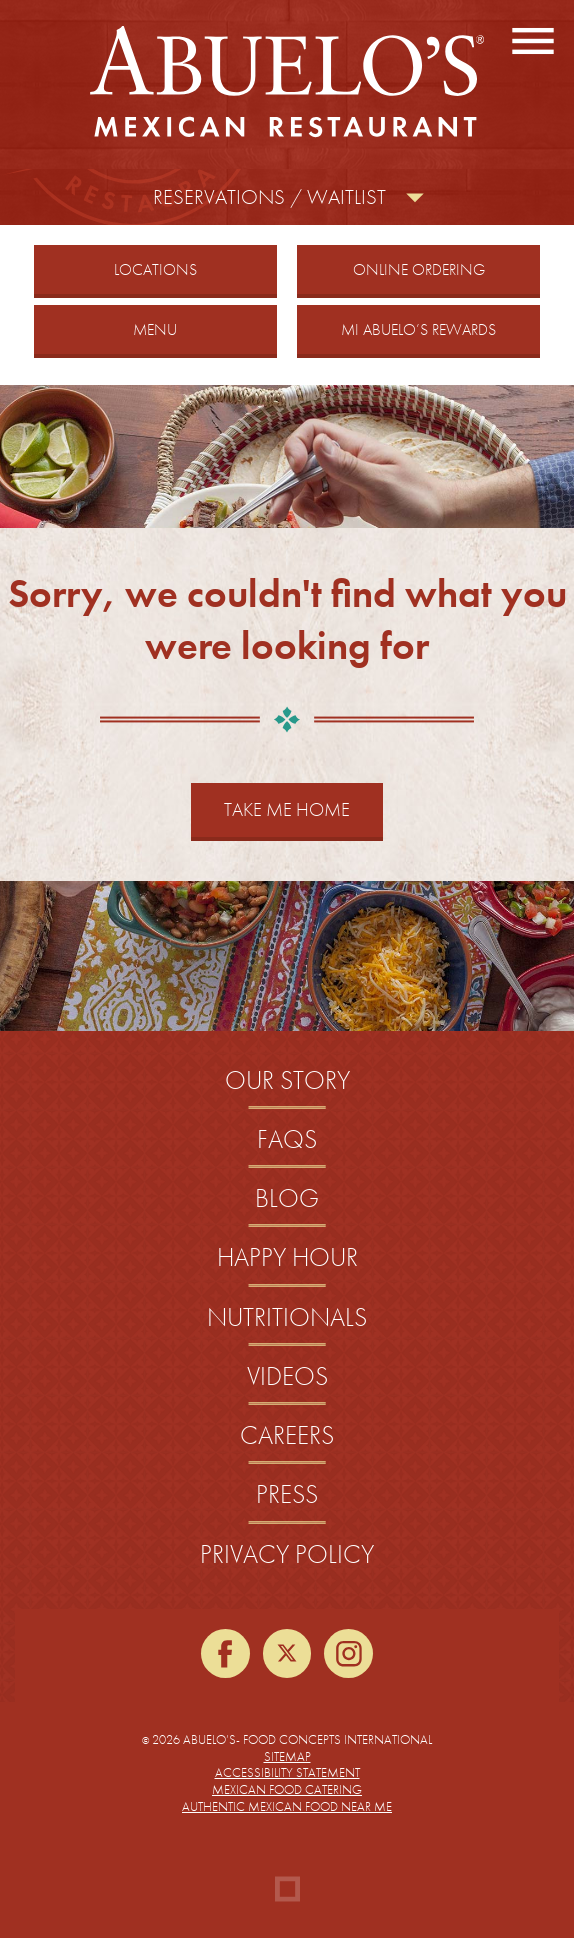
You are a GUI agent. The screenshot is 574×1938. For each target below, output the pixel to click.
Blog (287, 1198)
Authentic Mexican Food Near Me (287, 1806)
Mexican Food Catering (287, 1789)
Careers (287, 1435)
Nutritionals (287, 1317)
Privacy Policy (287, 1554)
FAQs (287, 1139)
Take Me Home (287, 809)
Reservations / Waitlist (269, 197)
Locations (155, 269)
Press (287, 1494)
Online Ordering (444, 269)
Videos (287, 1376)
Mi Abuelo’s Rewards (418, 329)
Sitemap (287, 1756)
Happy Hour (287, 1257)
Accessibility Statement (287, 1772)
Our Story (287, 1080)
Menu (155, 329)
